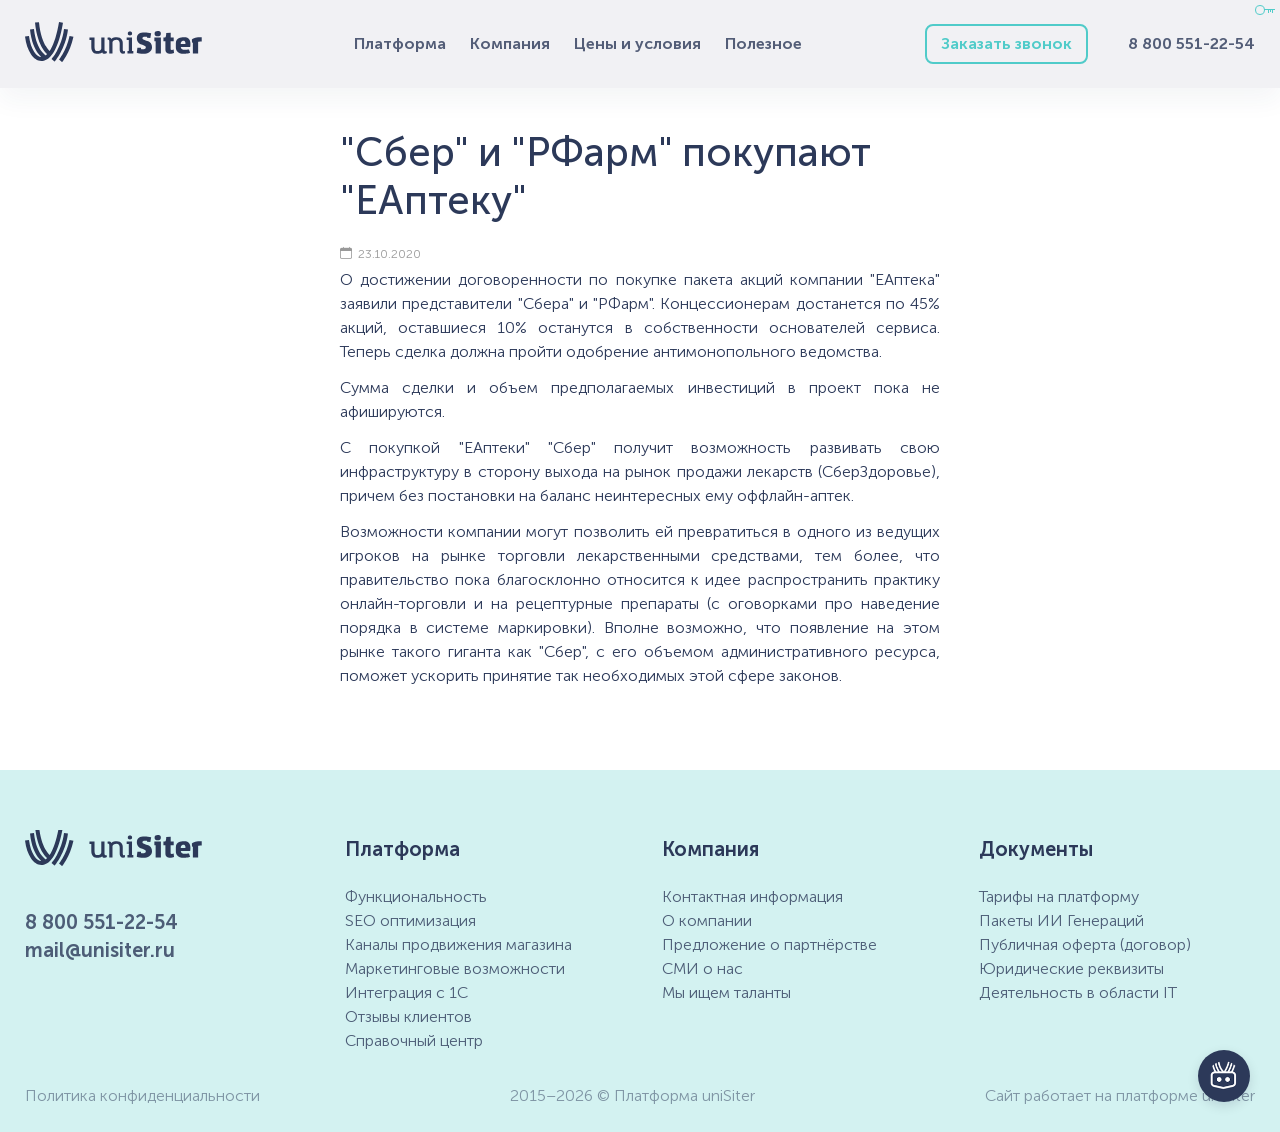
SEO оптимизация (410, 920)
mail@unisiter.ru (100, 950)
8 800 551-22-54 (1191, 43)
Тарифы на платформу (1059, 896)
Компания (510, 43)
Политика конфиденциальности (142, 1095)
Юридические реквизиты (1071, 968)
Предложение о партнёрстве (769, 944)
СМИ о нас (702, 968)
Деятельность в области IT (1078, 992)
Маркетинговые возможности (455, 968)
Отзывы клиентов (408, 1016)
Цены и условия (637, 43)
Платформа (400, 43)
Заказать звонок (1006, 43)
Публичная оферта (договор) (1085, 944)
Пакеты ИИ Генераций (1061, 920)
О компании (707, 920)
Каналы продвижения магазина (458, 944)
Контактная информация (752, 896)
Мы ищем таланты (726, 992)
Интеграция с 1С (406, 992)
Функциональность (416, 896)
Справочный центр (414, 1040)
